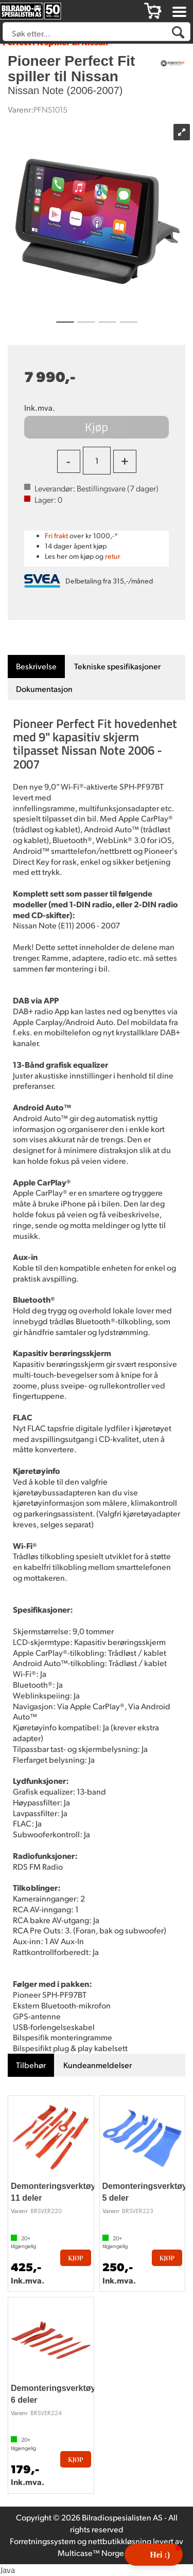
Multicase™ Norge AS (96, 2552)
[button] (154, 2555)
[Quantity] (97, 460)
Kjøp (96, 426)
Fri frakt (56, 535)
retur (112, 556)
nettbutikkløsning (119, 2540)
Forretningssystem (43, 2540)
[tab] (36, 666)
